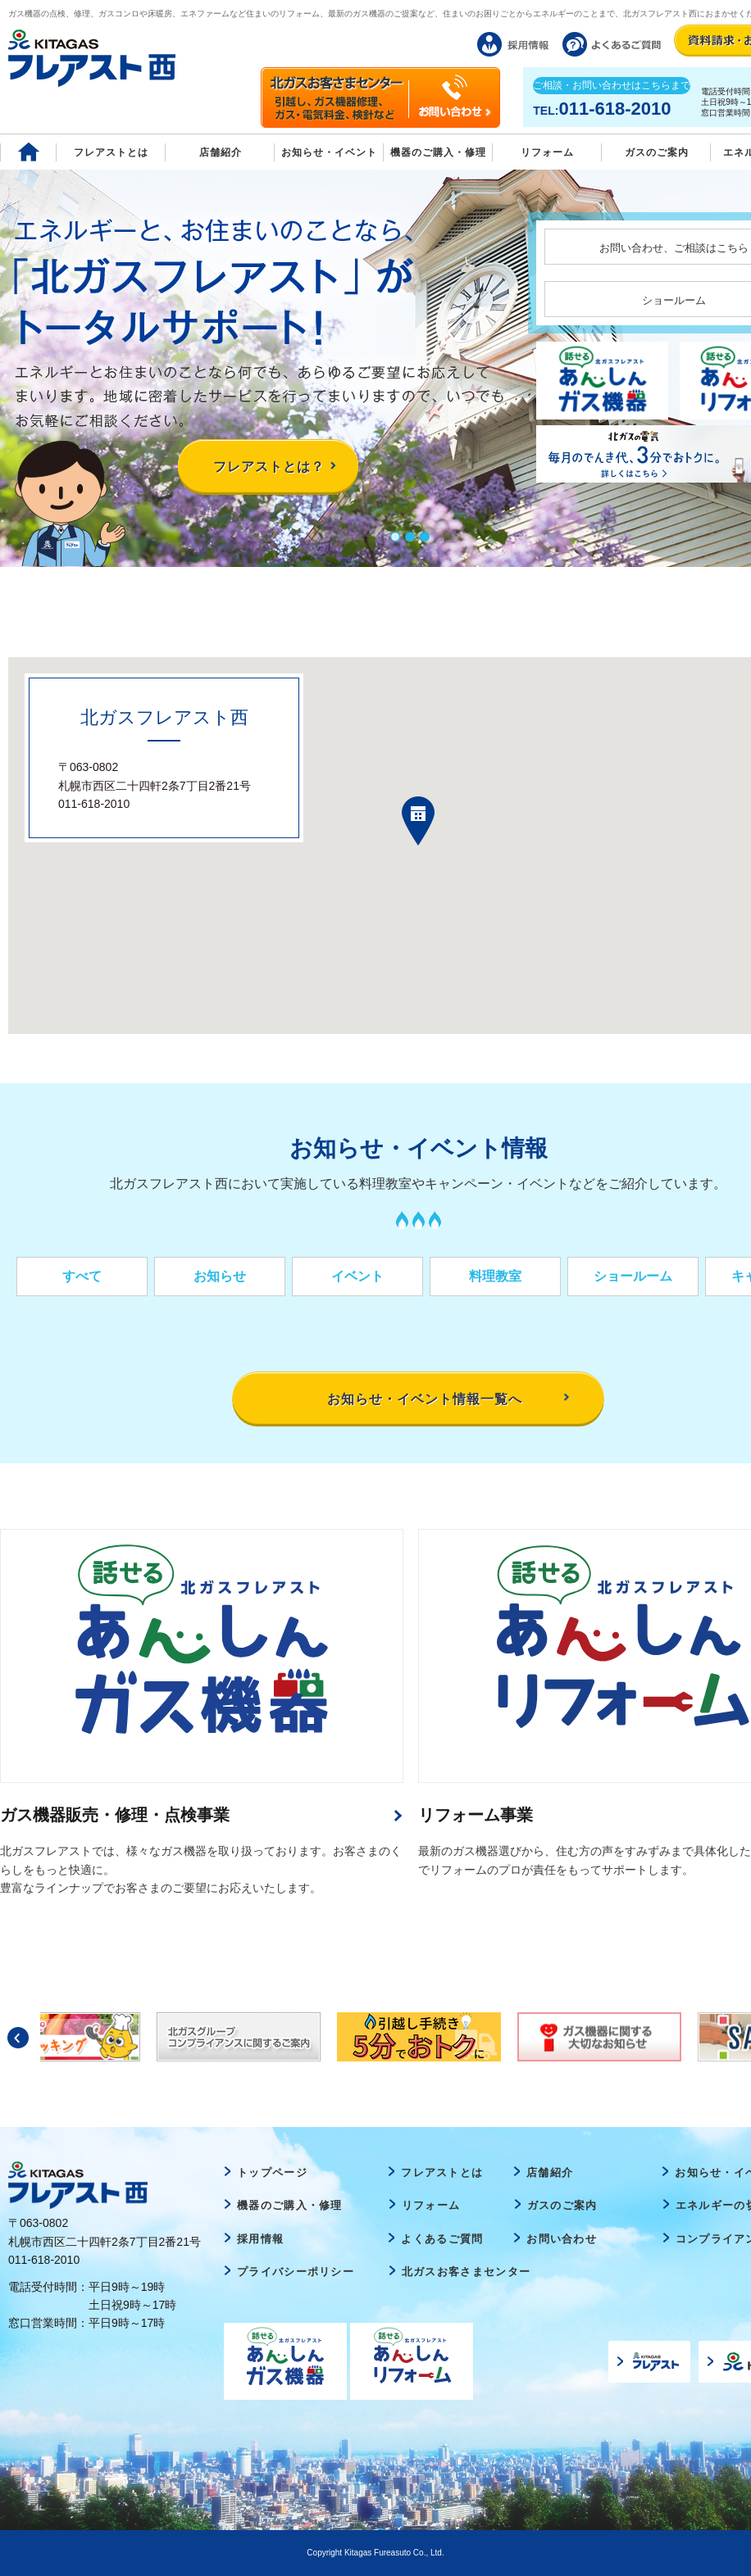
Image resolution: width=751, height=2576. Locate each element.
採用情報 (260, 2239)
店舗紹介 (220, 152)
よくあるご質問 (442, 2239)
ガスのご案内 (562, 2205)
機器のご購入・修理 (438, 152)
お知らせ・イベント (329, 152)
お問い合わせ (561, 2239)
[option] (419, 2036)
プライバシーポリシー (295, 2272)
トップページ (272, 2172)
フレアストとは (111, 152)
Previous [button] (18, 2037)
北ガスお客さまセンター (466, 2272)
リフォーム (547, 152)
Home (28, 152)
